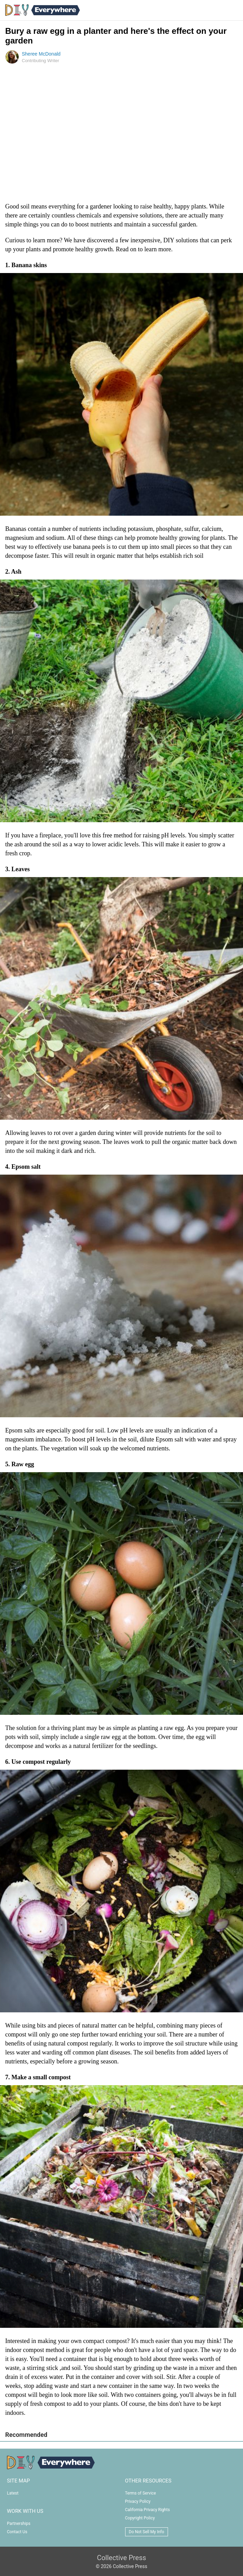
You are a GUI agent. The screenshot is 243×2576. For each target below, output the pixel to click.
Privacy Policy (138, 2501)
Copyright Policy (140, 2518)
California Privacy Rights (147, 2509)
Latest (12, 2493)
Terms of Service (140, 2493)
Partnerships (18, 2523)
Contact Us (17, 2531)
